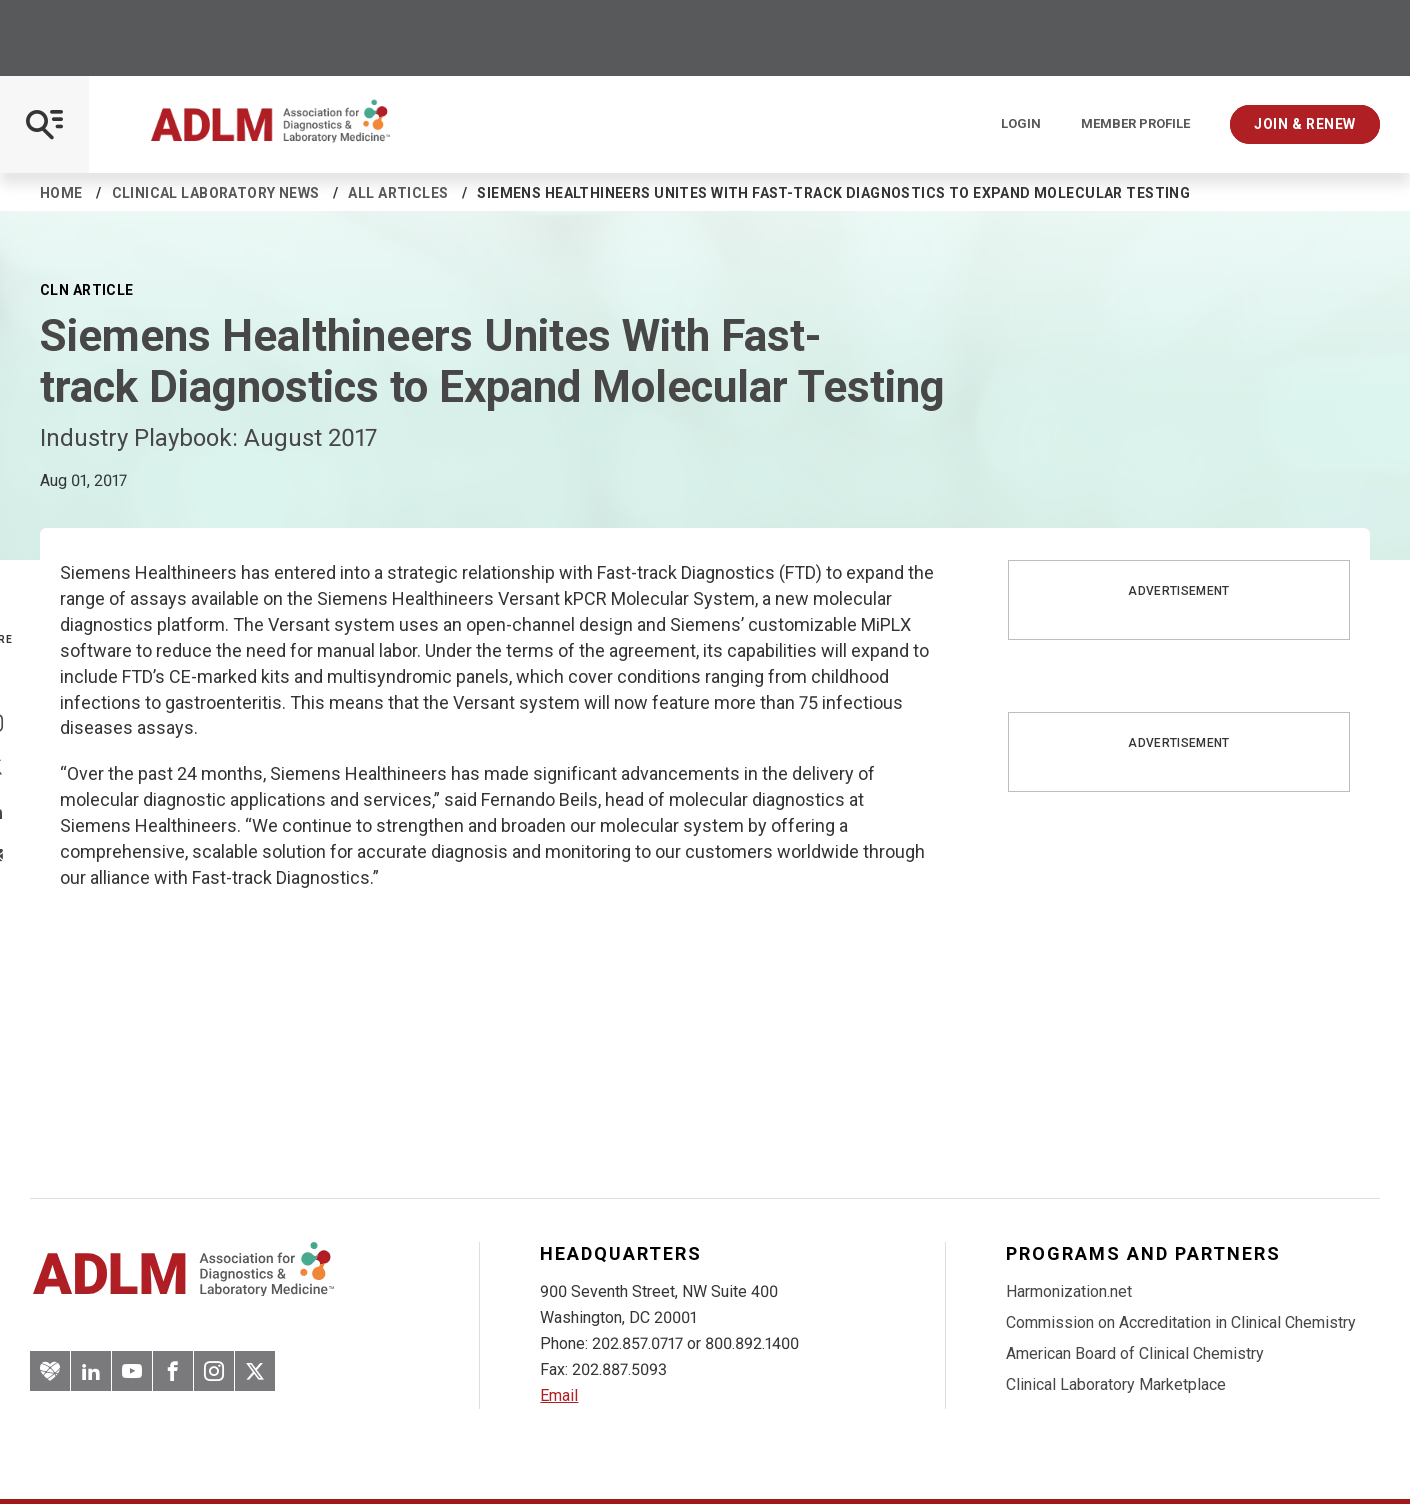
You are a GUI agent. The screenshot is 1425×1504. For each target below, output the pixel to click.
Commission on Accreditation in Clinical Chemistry (1181, 1322)
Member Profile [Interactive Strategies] (1135, 124)
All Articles (398, 193)
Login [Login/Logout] (1021, 124)
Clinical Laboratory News (216, 193)
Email (559, 1395)
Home (61, 193)
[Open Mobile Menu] (44, 124)
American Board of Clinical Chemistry (1135, 1353)
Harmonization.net (1069, 1291)
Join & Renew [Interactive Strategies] (1305, 124)
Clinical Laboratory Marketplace (1116, 1384)
